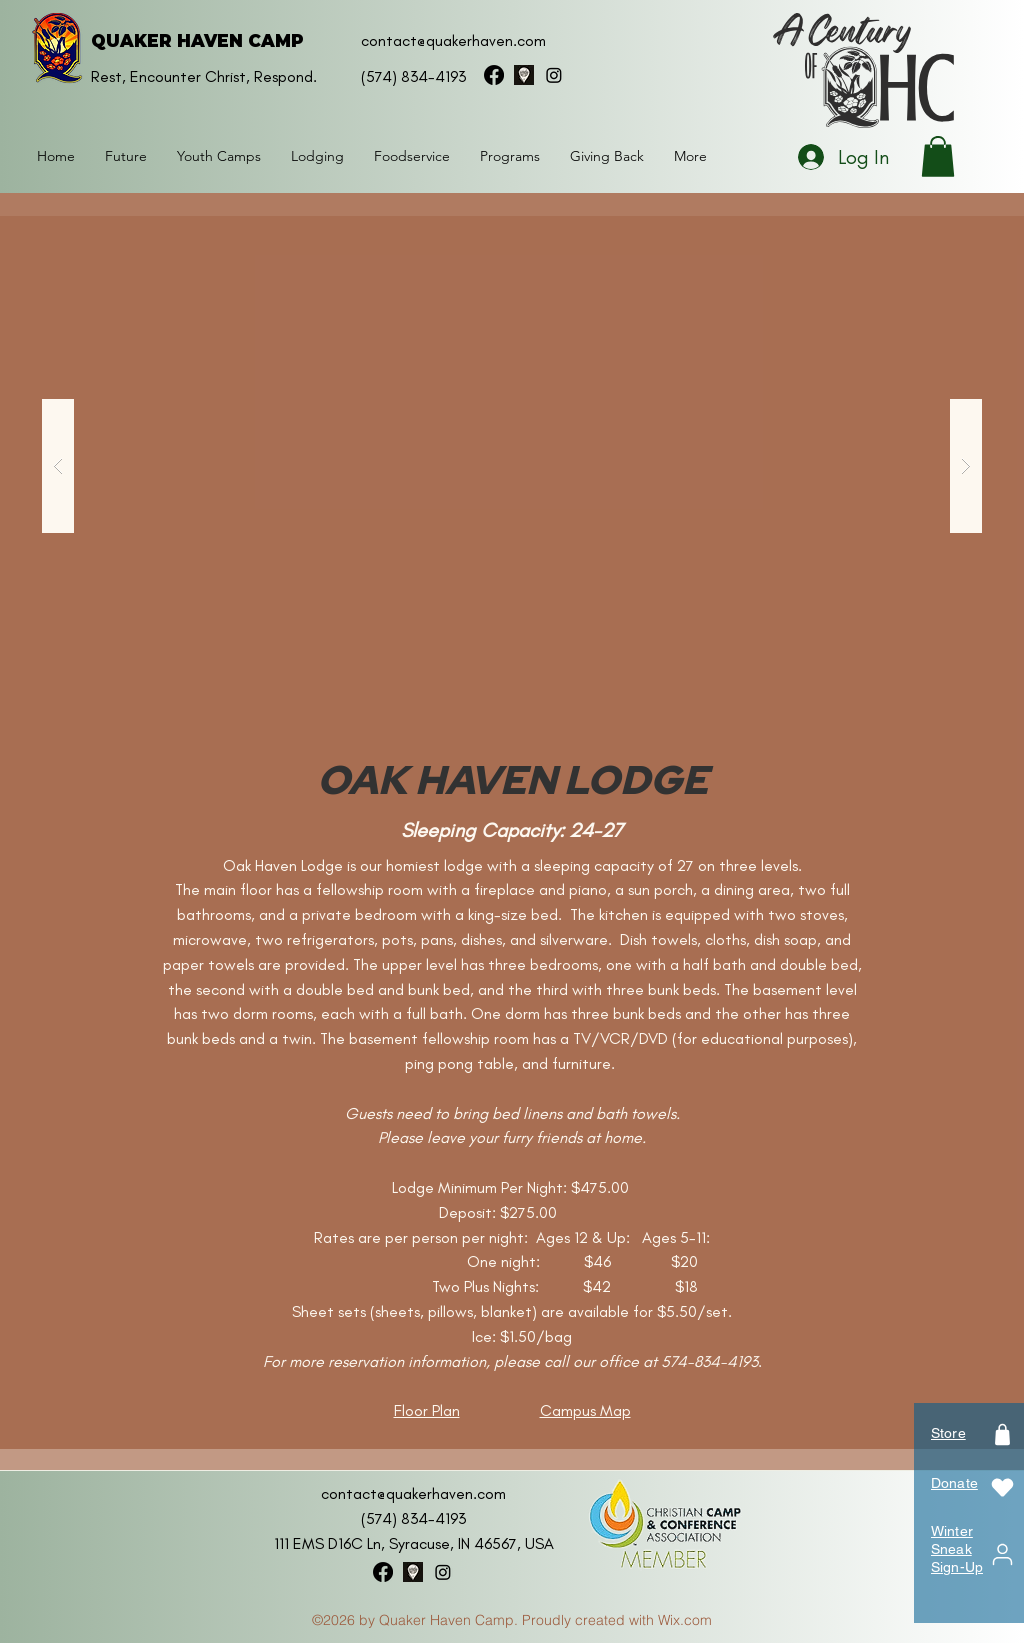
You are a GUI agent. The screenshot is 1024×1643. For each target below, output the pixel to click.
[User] (1002, 1554)
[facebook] (494, 75)
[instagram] (554, 75)
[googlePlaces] (524, 75)
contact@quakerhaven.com (453, 40)
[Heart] (1002, 1487)
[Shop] (1002, 1434)
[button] (317, 156)
